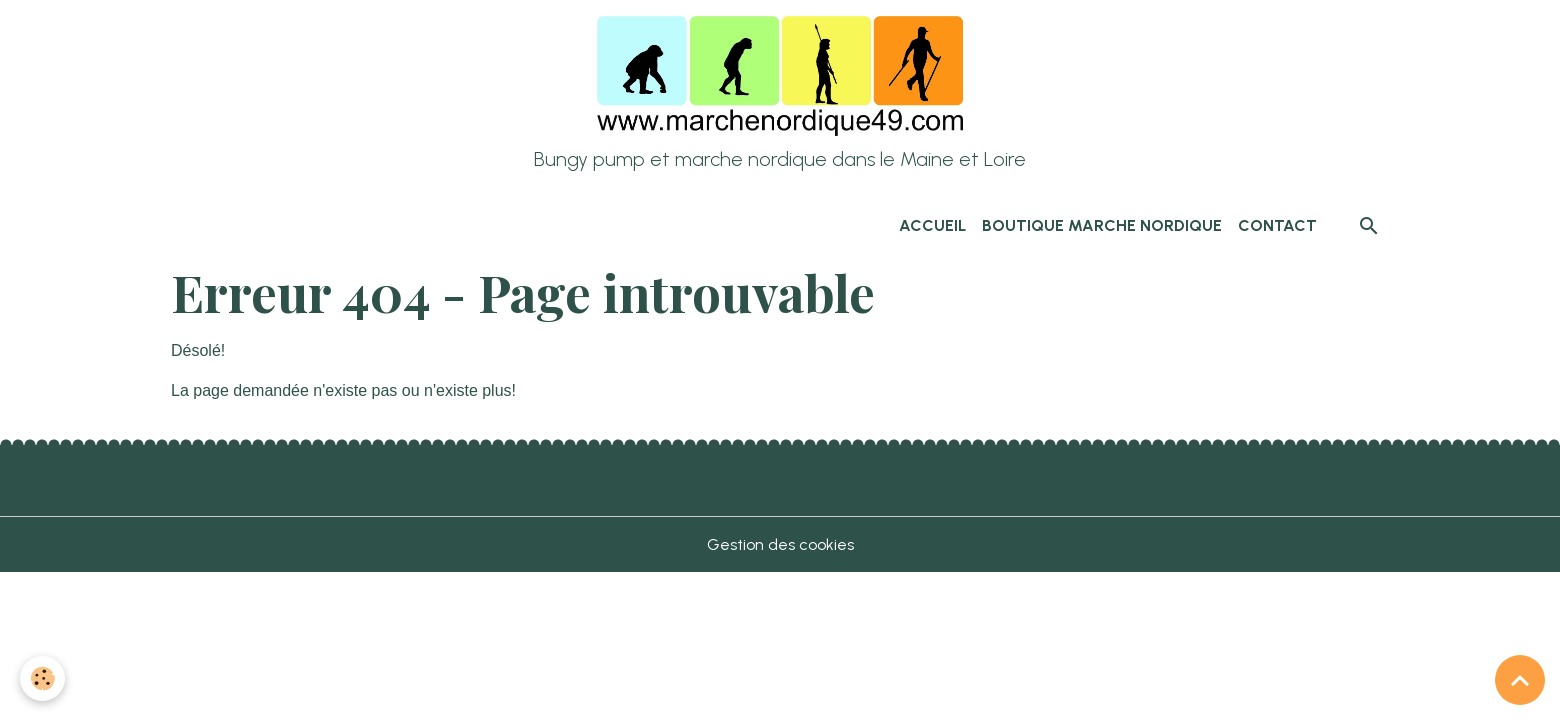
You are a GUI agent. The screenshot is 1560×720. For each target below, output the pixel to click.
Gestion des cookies (780, 544)
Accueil (932, 225)
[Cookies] (42, 678)
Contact (1277, 225)
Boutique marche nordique (1102, 225)
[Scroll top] (1520, 680)
